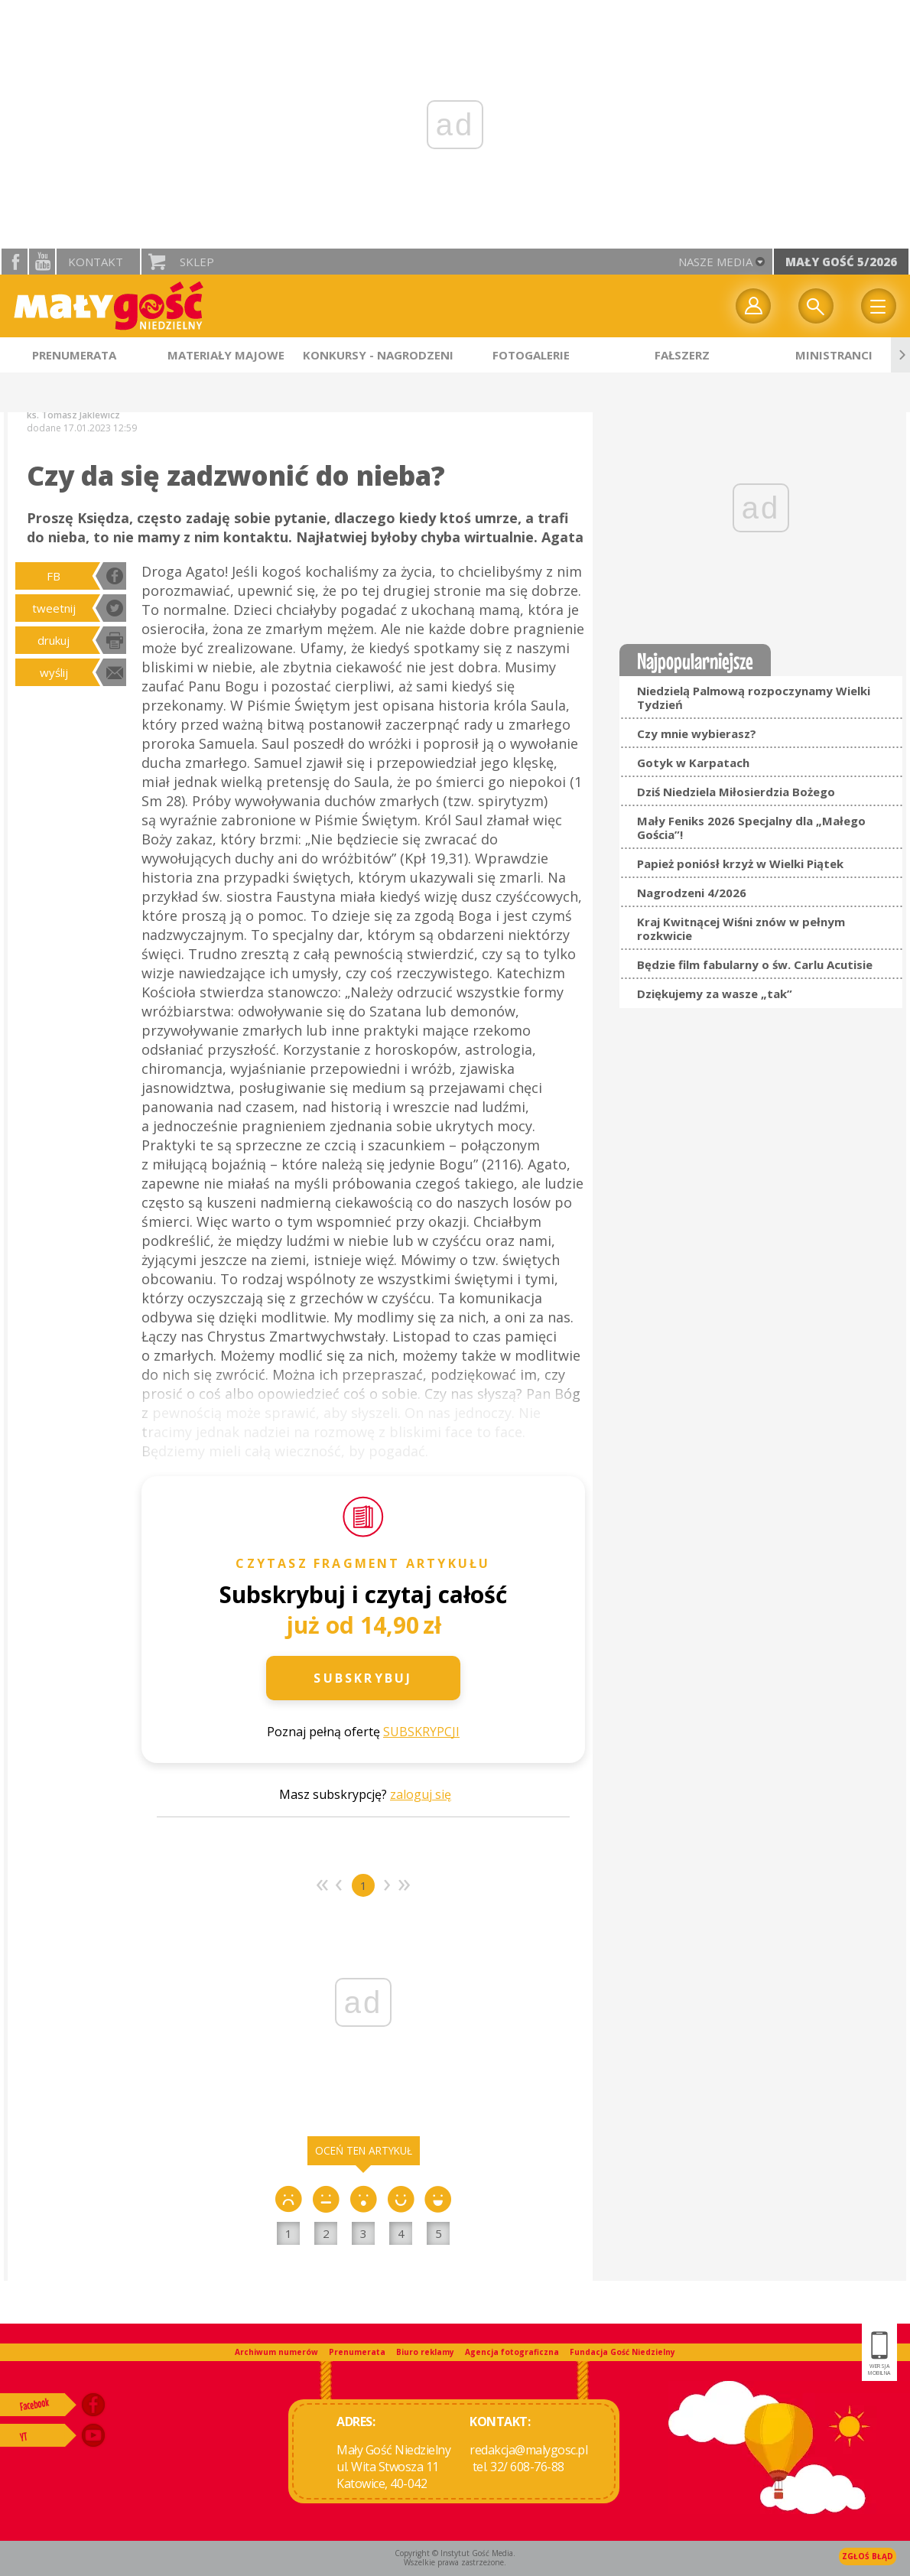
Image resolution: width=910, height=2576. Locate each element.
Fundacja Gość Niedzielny (622, 2352)
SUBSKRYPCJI (421, 1731)
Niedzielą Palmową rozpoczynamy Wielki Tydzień (753, 697)
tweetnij (54, 608)
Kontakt (95, 261)
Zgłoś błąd (867, 2556)
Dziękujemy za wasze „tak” (714, 993)
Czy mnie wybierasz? (696, 733)
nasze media (715, 261)
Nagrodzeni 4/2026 (691, 892)
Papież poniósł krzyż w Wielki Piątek (740, 863)
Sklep (197, 261)
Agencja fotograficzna (512, 2352)
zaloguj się (420, 1794)
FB (53, 576)
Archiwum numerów (276, 2352)
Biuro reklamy (425, 2352)
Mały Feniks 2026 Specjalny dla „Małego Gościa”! (751, 827)
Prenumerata (357, 2352)
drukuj (53, 640)
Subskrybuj (363, 1678)
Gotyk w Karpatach (693, 762)
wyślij (54, 672)
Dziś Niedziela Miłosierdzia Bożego (736, 791)
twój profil (753, 306)
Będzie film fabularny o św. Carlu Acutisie (755, 964)
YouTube (42, 262)
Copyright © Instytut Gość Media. (455, 2553)
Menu (878, 306)
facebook (15, 262)
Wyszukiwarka (816, 306)
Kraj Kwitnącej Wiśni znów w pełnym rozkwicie (741, 928)
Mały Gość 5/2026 (841, 261)
